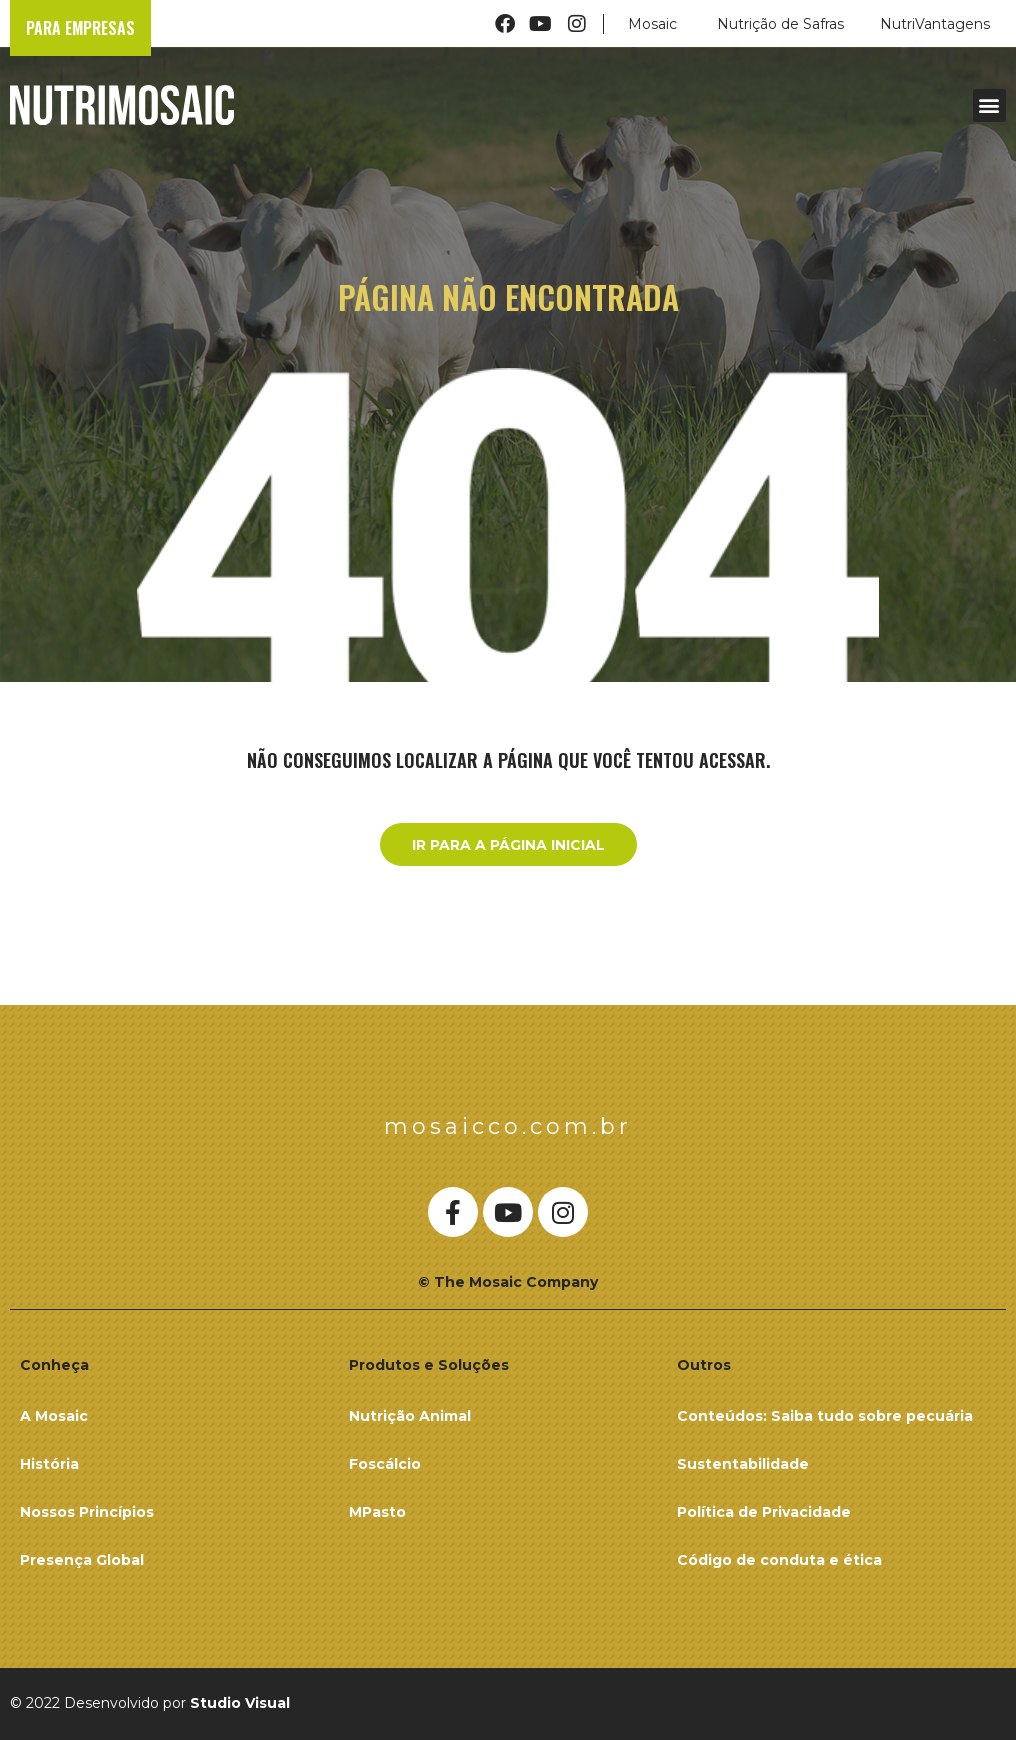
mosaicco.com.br (508, 1126)
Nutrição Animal (410, 1416)
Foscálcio (385, 1464)
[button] (989, 105)
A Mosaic (54, 1416)
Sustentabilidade (743, 1464)
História (49, 1464)
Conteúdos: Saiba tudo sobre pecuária (825, 1416)
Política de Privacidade (764, 1512)
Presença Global (82, 1560)
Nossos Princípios (87, 1512)
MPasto (377, 1512)
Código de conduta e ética (779, 1560)
